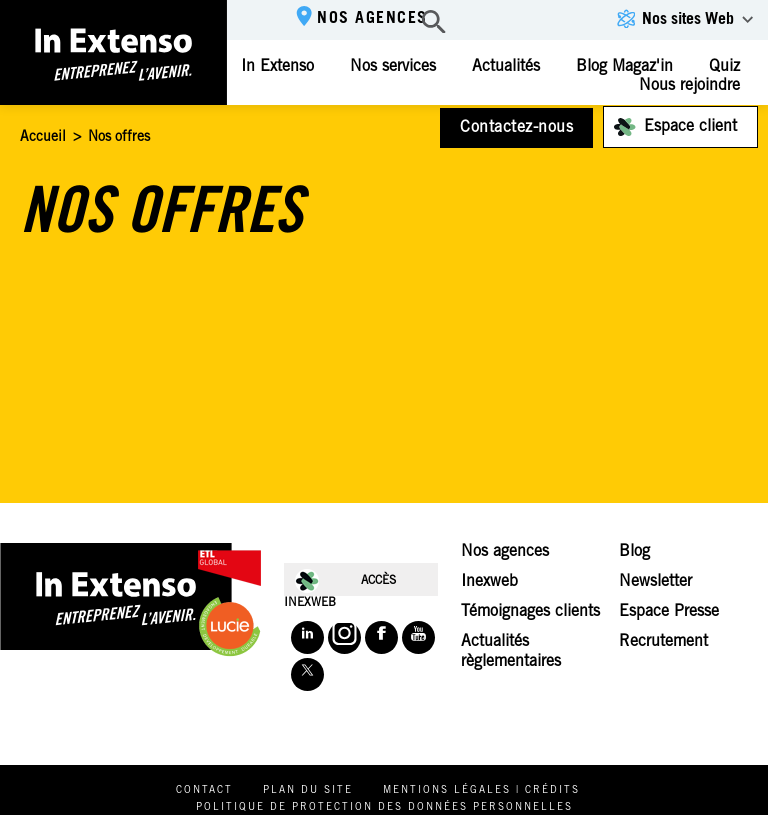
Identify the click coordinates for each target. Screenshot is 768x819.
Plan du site (308, 791)
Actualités (506, 67)
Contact (204, 791)
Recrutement (663, 642)
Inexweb (489, 582)
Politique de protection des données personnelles (384, 808)
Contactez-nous (516, 128)
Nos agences (372, 19)
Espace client (690, 127)
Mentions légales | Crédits (481, 791)
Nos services (393, 67)
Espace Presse (669, 612)
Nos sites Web (688, 20)
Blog (634, 552)
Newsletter (655, 582)
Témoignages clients (530, 612)
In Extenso (277, 67)
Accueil (43, 138)
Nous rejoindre (689, 86)
